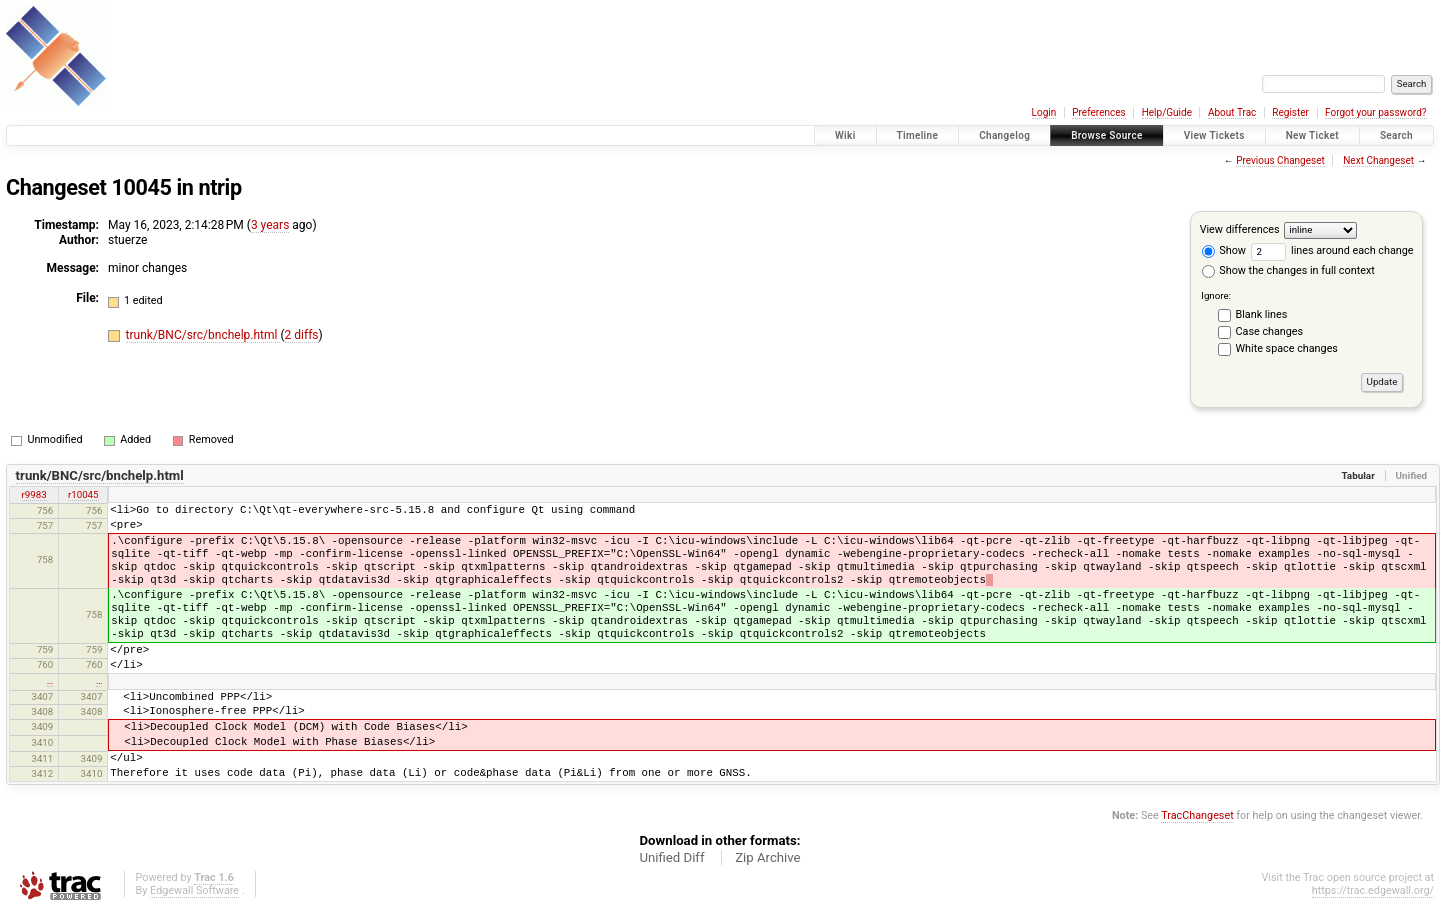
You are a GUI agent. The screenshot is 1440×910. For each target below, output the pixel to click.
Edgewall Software (194, 890)
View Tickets (1214, 135)
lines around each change (1332, 250)
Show (1224, 250)
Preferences (1098, 112)
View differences (1240, 229)
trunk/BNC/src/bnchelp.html (203, 335)
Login (1044, 112)
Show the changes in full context (1288, 270)
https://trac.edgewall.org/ (1373, 890)
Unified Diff (671, 857)
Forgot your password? (1376, 112)
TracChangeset (1197, 815)
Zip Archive (767, 857)
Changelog (1004, 135)
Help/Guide (1167, 112)
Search (1396, 135)
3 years (270, 225)
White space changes (1287, 348)
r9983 (34, 494)
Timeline (918, 135)
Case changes (1270, 331)
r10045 (83, 494)
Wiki (845, 135)
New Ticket (1312, 135)
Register (1290, 112)
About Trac (1232, 112)
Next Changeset (1378, 160)
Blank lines (1262, 314)
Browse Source (1107, 135)
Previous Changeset (1280, 160)
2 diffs (302, 335)
